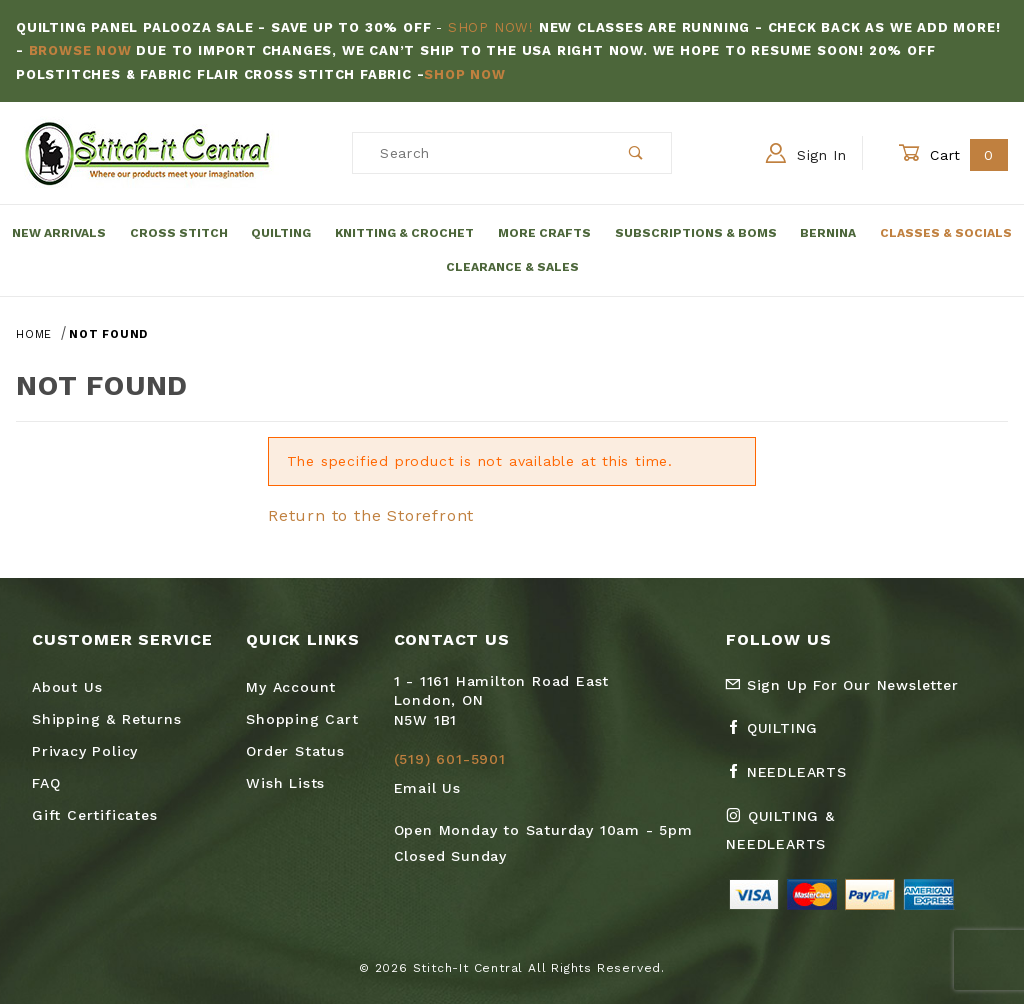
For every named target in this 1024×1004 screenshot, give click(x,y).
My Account (291, 687)
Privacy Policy (85, 751)
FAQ (46, 783)
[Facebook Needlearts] (794, 780)
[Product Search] (477, 153)
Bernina (828, 233)
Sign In (806, 153)
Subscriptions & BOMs (696, 233)
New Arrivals (59, 233)
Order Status (295, 751)
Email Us (427, 788)
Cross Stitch (179, 233)
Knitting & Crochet (404, 233)
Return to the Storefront (371, 515)
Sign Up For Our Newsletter (842, 685)
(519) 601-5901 (450, 759)
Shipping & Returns (106, 719)
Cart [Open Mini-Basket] (953, 154)
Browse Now (80, 50)
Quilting (281, 233)
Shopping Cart (302, 719)
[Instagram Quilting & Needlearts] (821, 838)
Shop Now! (491, 27)
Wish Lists (285, 783)
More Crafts (544, 233)
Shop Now (464, 74)
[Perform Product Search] (636, 153)
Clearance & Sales (512, 267)
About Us (67, 687)
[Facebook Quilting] (780, 736)
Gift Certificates (95, 815)
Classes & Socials (946, 233)
